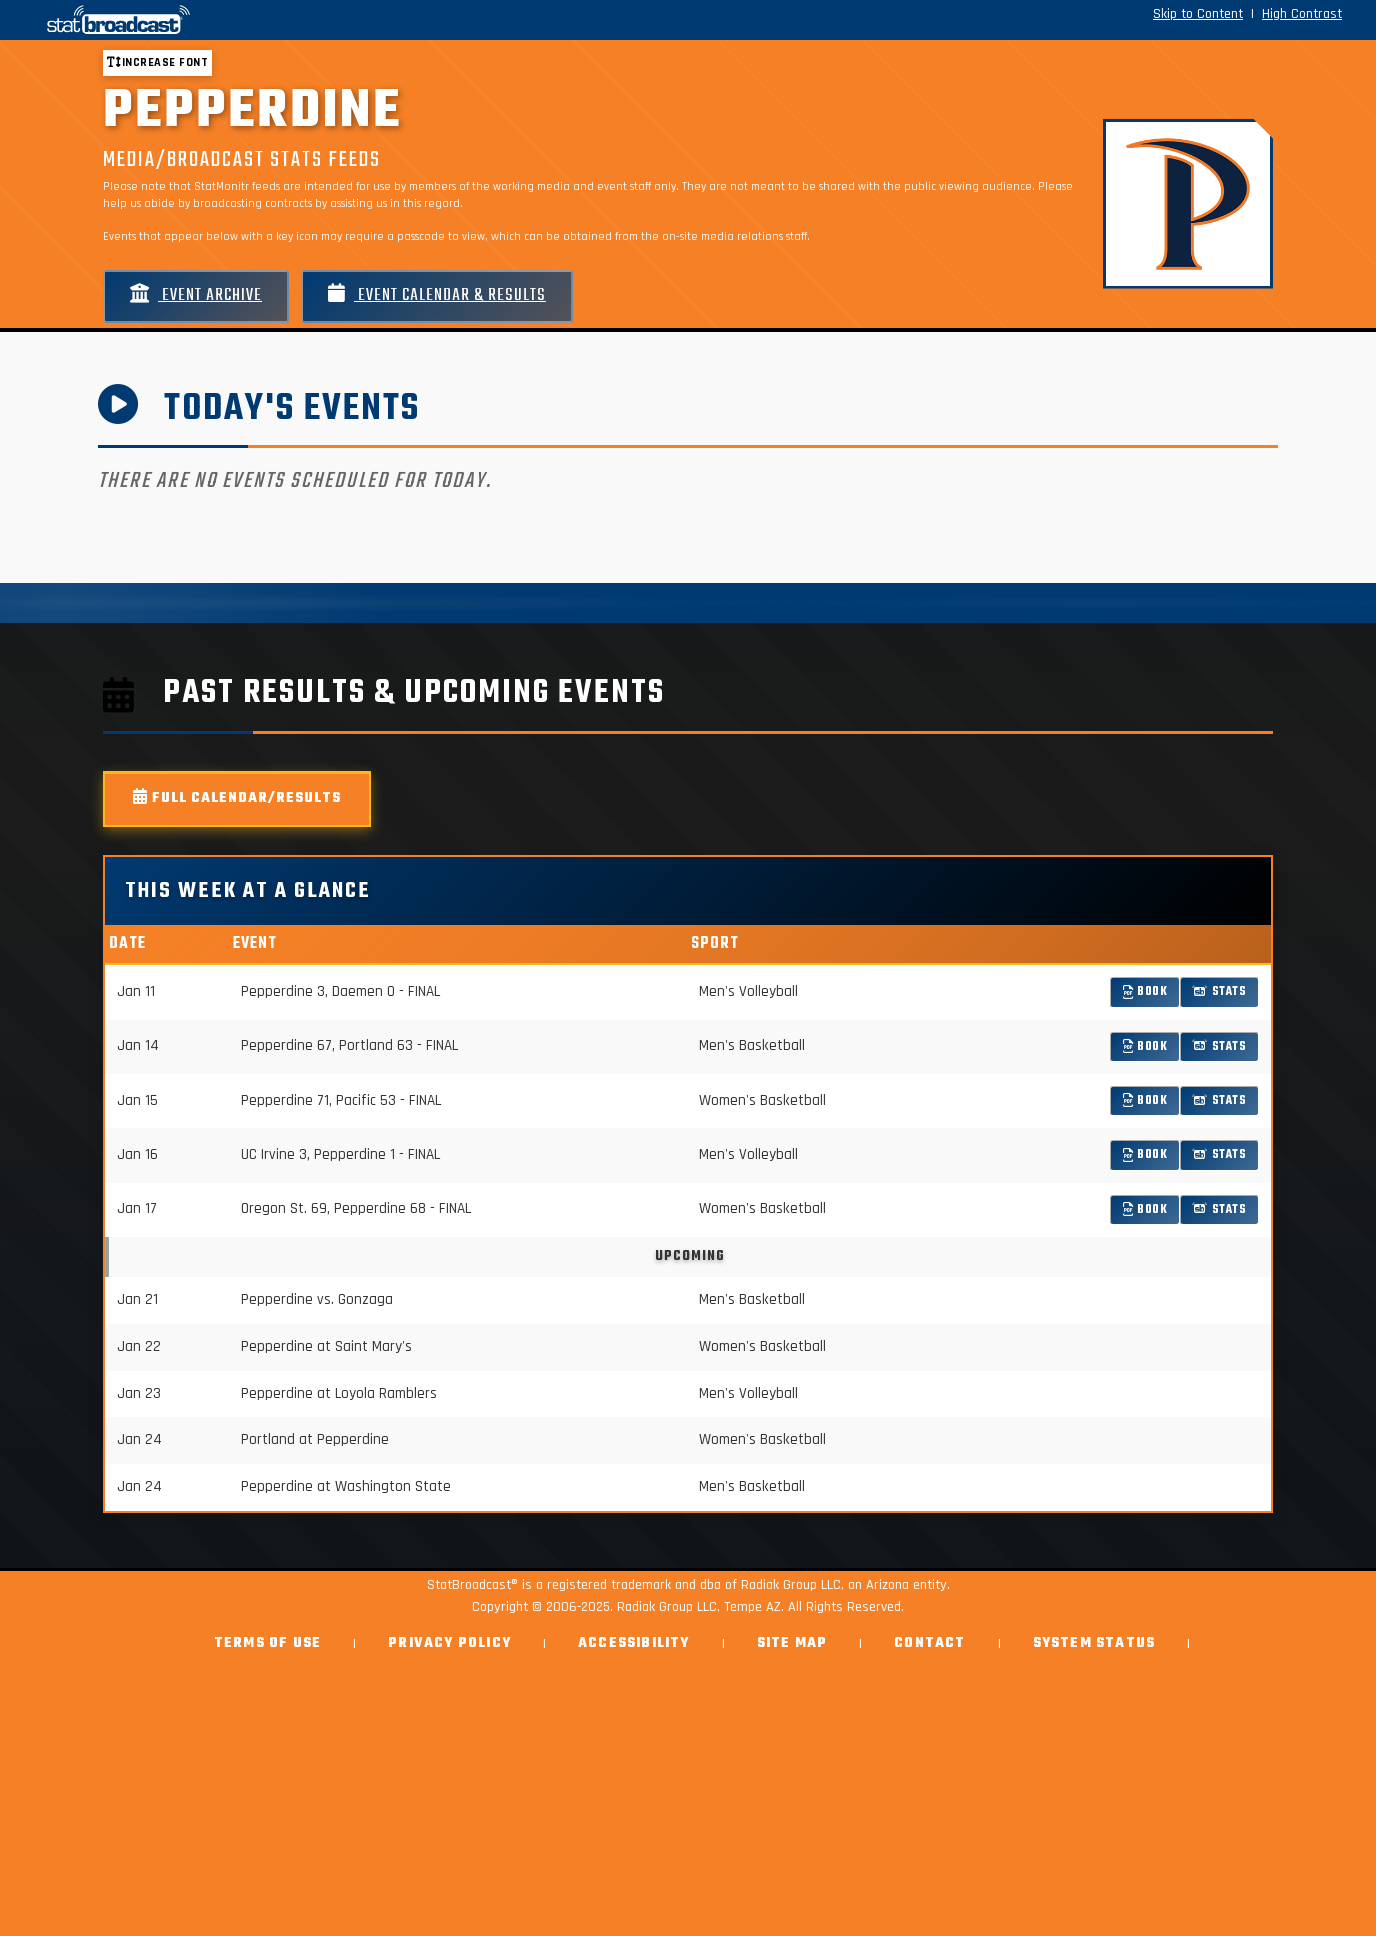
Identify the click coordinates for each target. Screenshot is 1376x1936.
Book (1145, 991)
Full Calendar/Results (237, 798)
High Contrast (1302, 14)
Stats (1219, 991)
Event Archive (196, 295)
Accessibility (634, 1643)
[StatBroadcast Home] (239, 20)
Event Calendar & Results (437, 295)
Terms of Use (267, 1643)
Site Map (792, 1643)
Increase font (157, 62)
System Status (1094, 1643)
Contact (929, 1643)
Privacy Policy (449, 1643)
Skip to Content (1198, 14)
